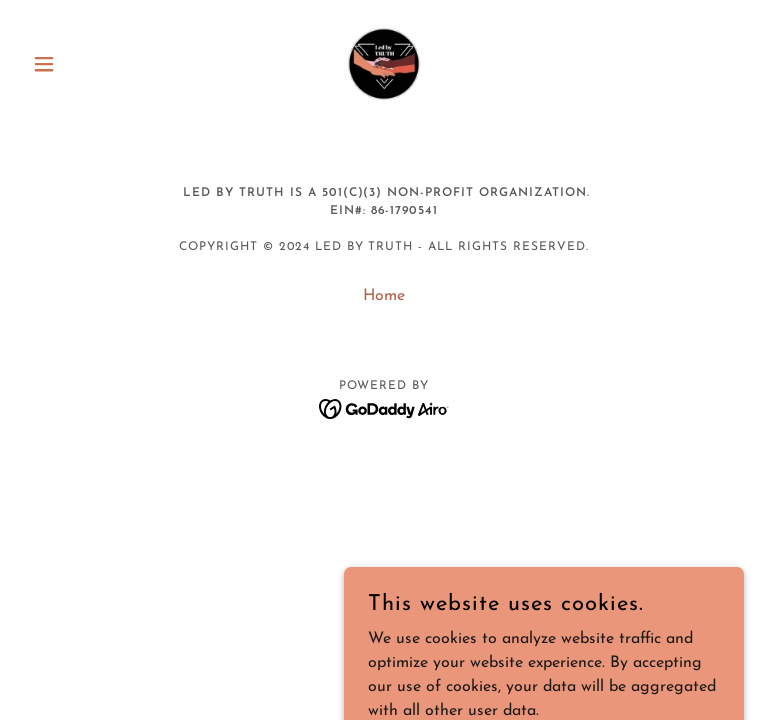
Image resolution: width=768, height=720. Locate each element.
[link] (384, 64)
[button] (78, 64)
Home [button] (384, 296)
